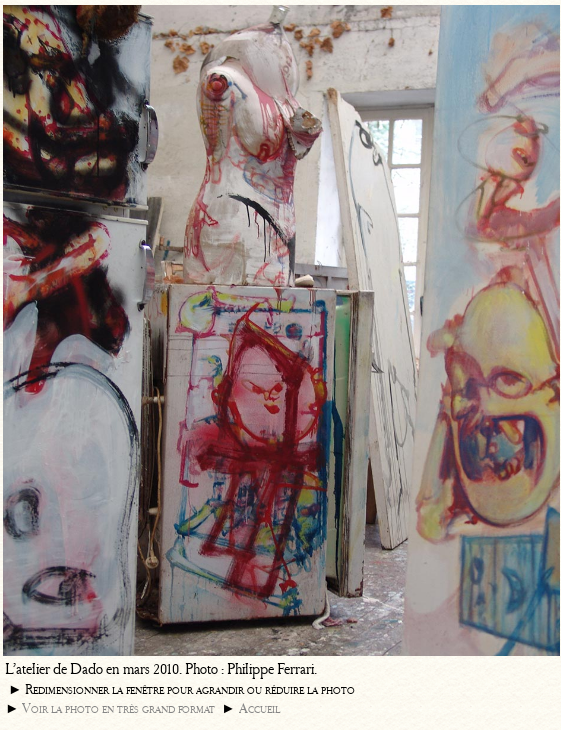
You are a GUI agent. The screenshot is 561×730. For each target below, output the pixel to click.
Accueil (259, 708)
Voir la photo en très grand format (118, 708)
